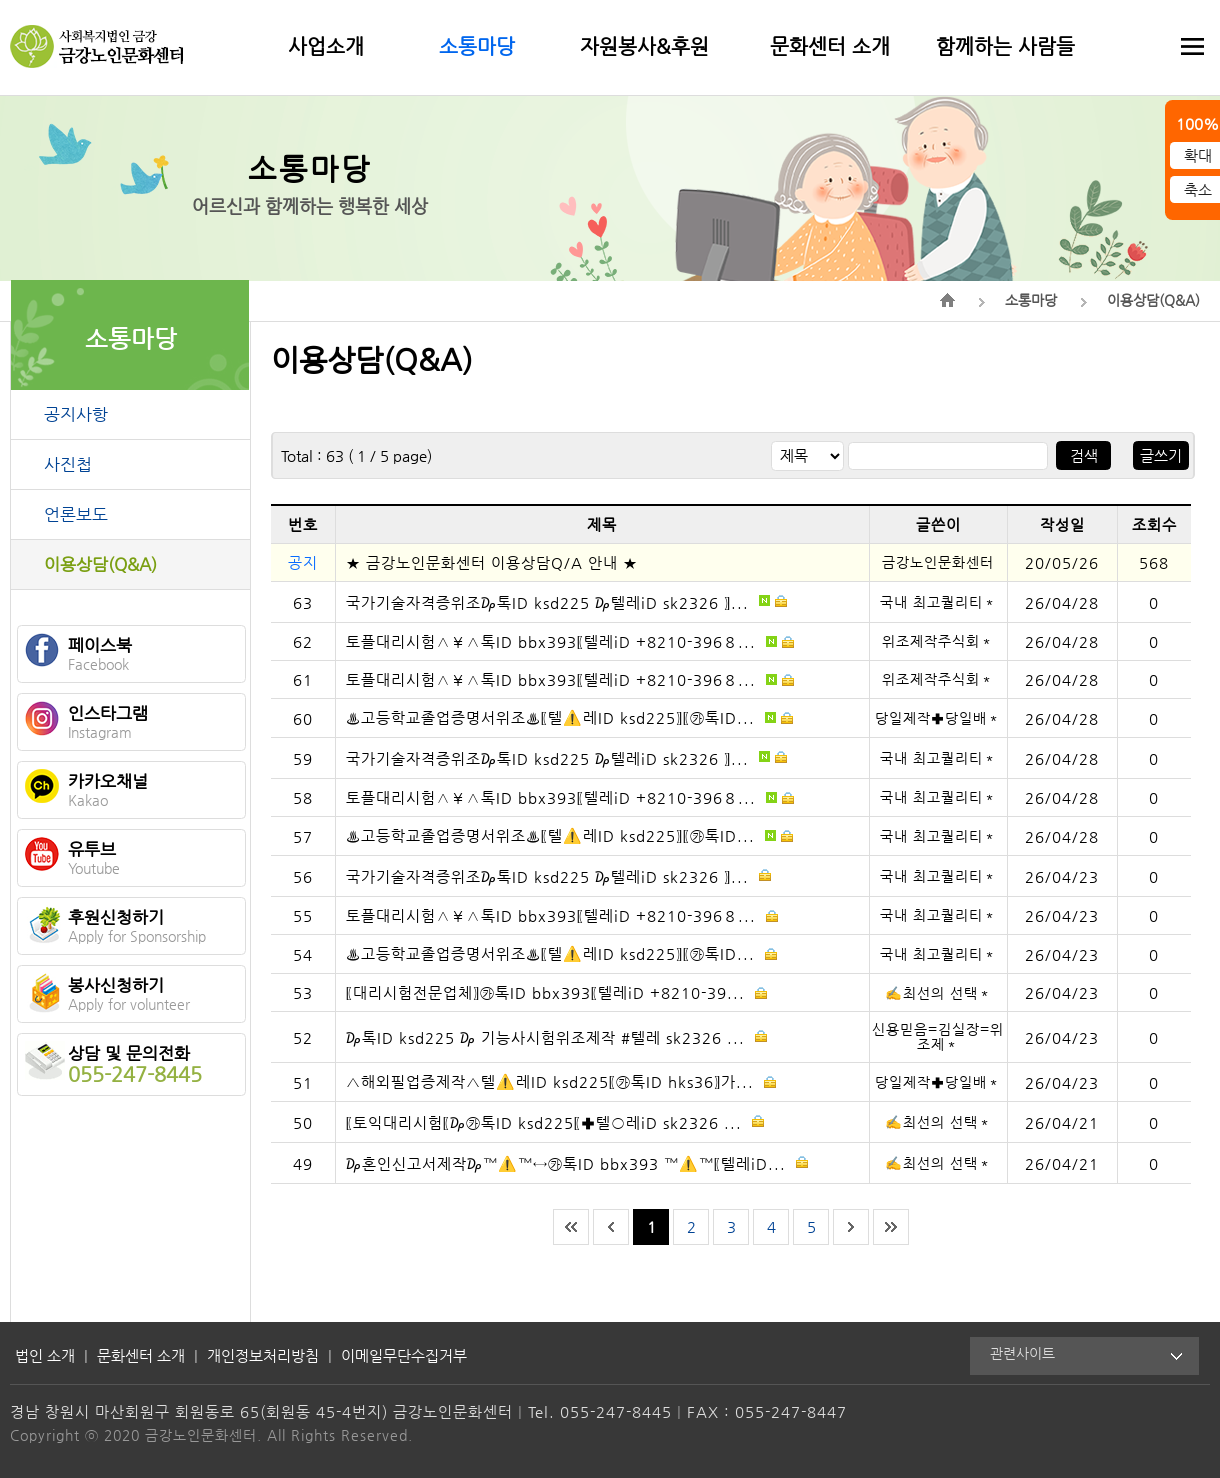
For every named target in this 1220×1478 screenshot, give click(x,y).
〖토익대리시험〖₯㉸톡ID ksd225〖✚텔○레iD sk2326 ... (555, 1121)
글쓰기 (1161, 455)
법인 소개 (45, 1355)
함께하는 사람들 (1005, 46)
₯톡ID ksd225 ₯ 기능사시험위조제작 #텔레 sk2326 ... (556, 1036)
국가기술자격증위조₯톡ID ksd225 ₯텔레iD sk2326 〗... (566, 601)
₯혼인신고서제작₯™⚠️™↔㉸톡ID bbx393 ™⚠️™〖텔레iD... (577, 1162)
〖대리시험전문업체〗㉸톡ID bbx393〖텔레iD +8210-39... (556, 992)
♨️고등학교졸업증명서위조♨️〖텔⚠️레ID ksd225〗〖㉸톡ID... (569, 717)
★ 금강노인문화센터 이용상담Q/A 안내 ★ (492, 562)
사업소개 (326, 46)
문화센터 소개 (830, 46)
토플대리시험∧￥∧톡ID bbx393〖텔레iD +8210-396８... (570, 641)
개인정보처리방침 (263, 1355)
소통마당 (477, 46)
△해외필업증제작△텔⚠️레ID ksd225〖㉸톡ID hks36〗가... (561, 1081)
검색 (1084, 455)
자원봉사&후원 (644, 46)
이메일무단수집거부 (404, 1355)
